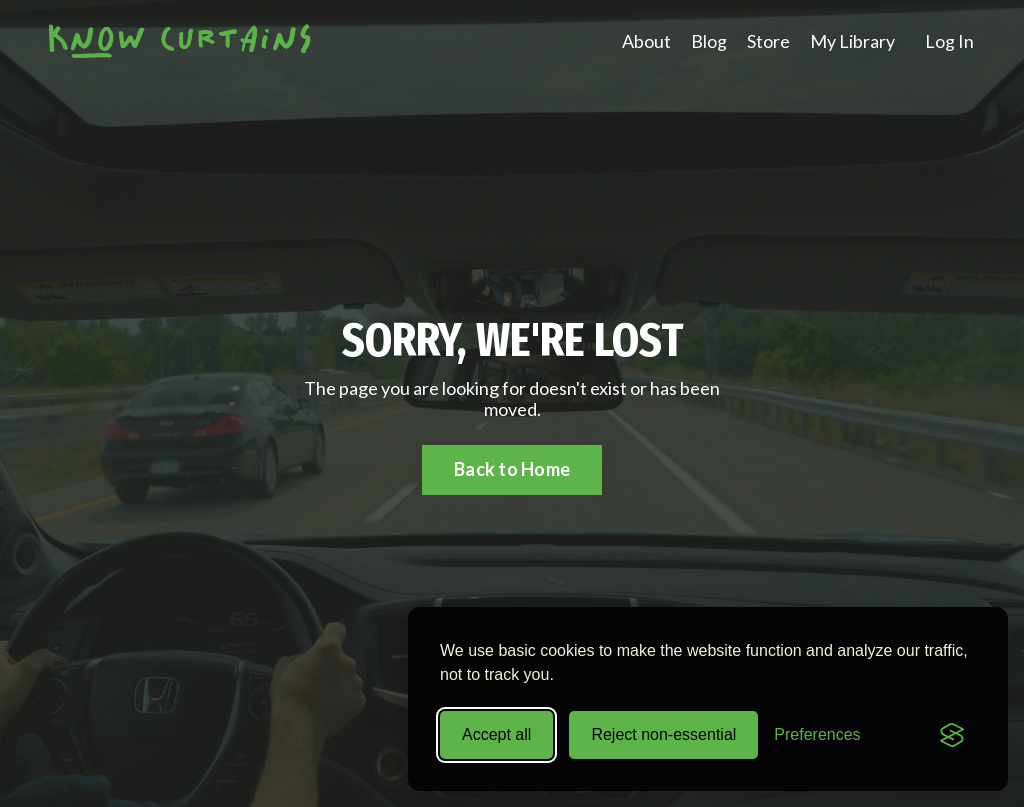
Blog (709, 41)
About (646, 41)
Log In (949, 41)
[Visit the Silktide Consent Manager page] (952, 735)
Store (768, 41)
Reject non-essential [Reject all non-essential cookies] (663, 734)
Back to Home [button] (512, 469)
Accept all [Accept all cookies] (496, 734)
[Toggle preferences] (817, 735)
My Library (852, 41)
